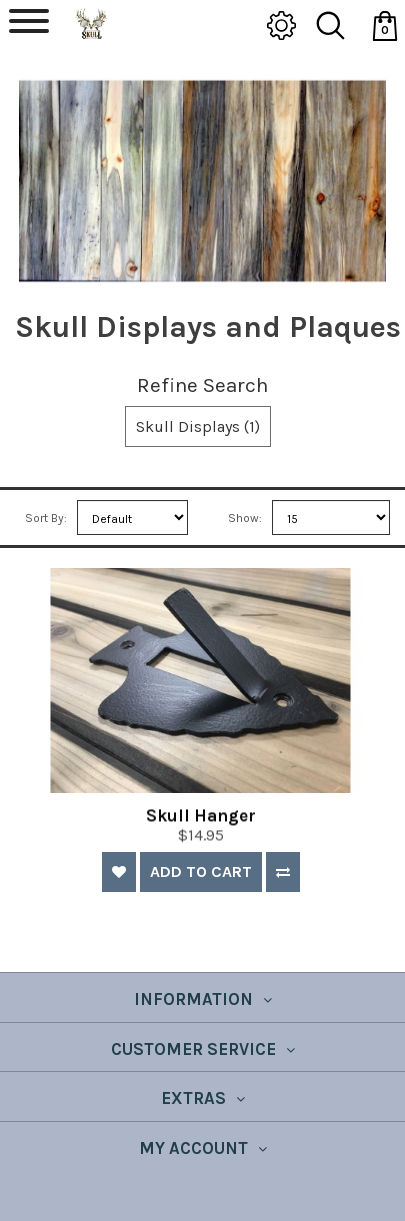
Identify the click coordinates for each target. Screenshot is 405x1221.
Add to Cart (201, 871)
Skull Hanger (201, 829)
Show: (245, 518)
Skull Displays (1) (198, 426)
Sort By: (46, 518)
